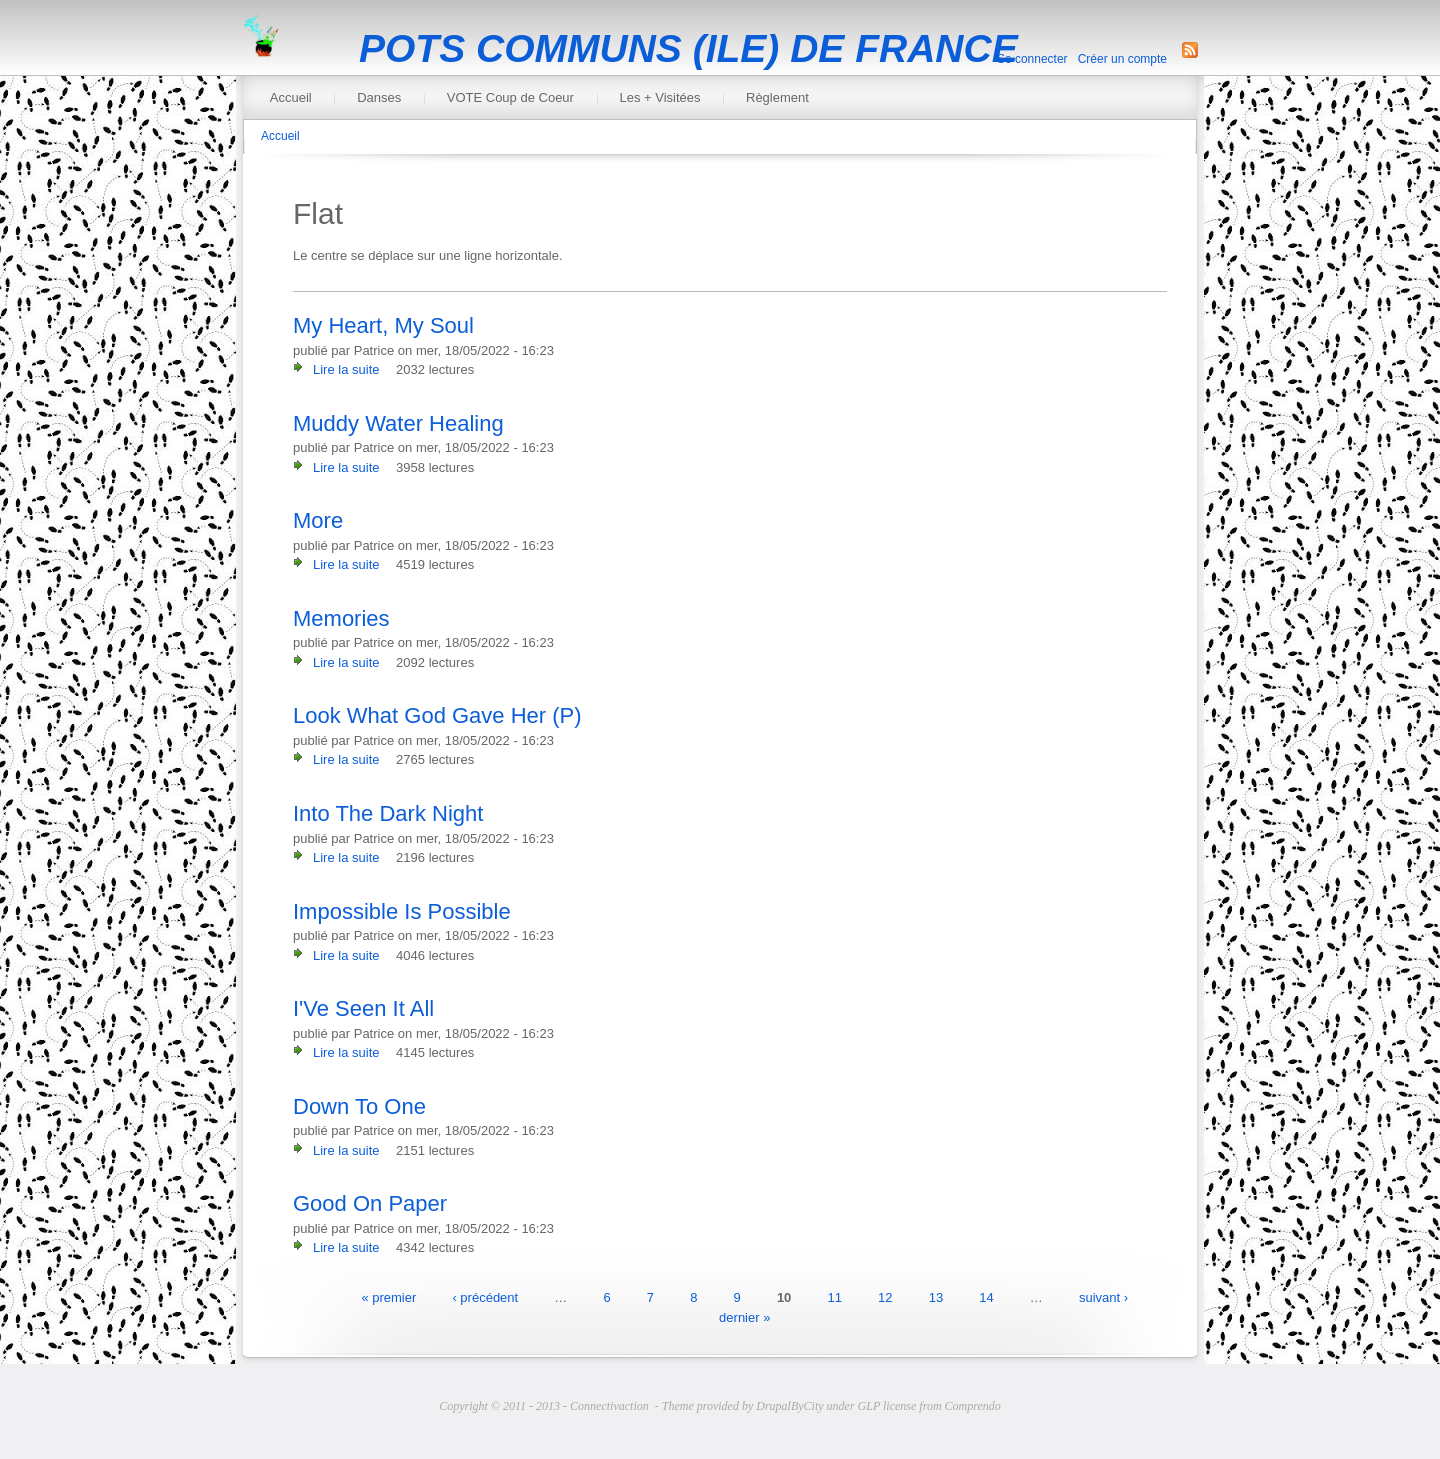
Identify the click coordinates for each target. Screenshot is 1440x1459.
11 (834, 1297)
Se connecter (1032, 59)
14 (986, 1297)
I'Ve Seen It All (363, 1008)
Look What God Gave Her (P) (437, 715)
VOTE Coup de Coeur (510, 97)
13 (936, 1297)
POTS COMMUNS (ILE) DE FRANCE (688, 48)
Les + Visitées (659, 97)
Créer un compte (1122, 59)
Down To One (359, 1106)
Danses (379, 97)
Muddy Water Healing (398, 423)
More (318, 520)
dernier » (744, 1316)
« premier (388, 1297)
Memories (341, 618)
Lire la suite (346, 369)
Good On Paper (370, 1203)
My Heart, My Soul (383, 325)
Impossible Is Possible (402, 911)
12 (885, 1297)
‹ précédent (485, 1297)
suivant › (1103, 1297)
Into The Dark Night (388, 813)
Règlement (777, 97)
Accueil (291, 97)
